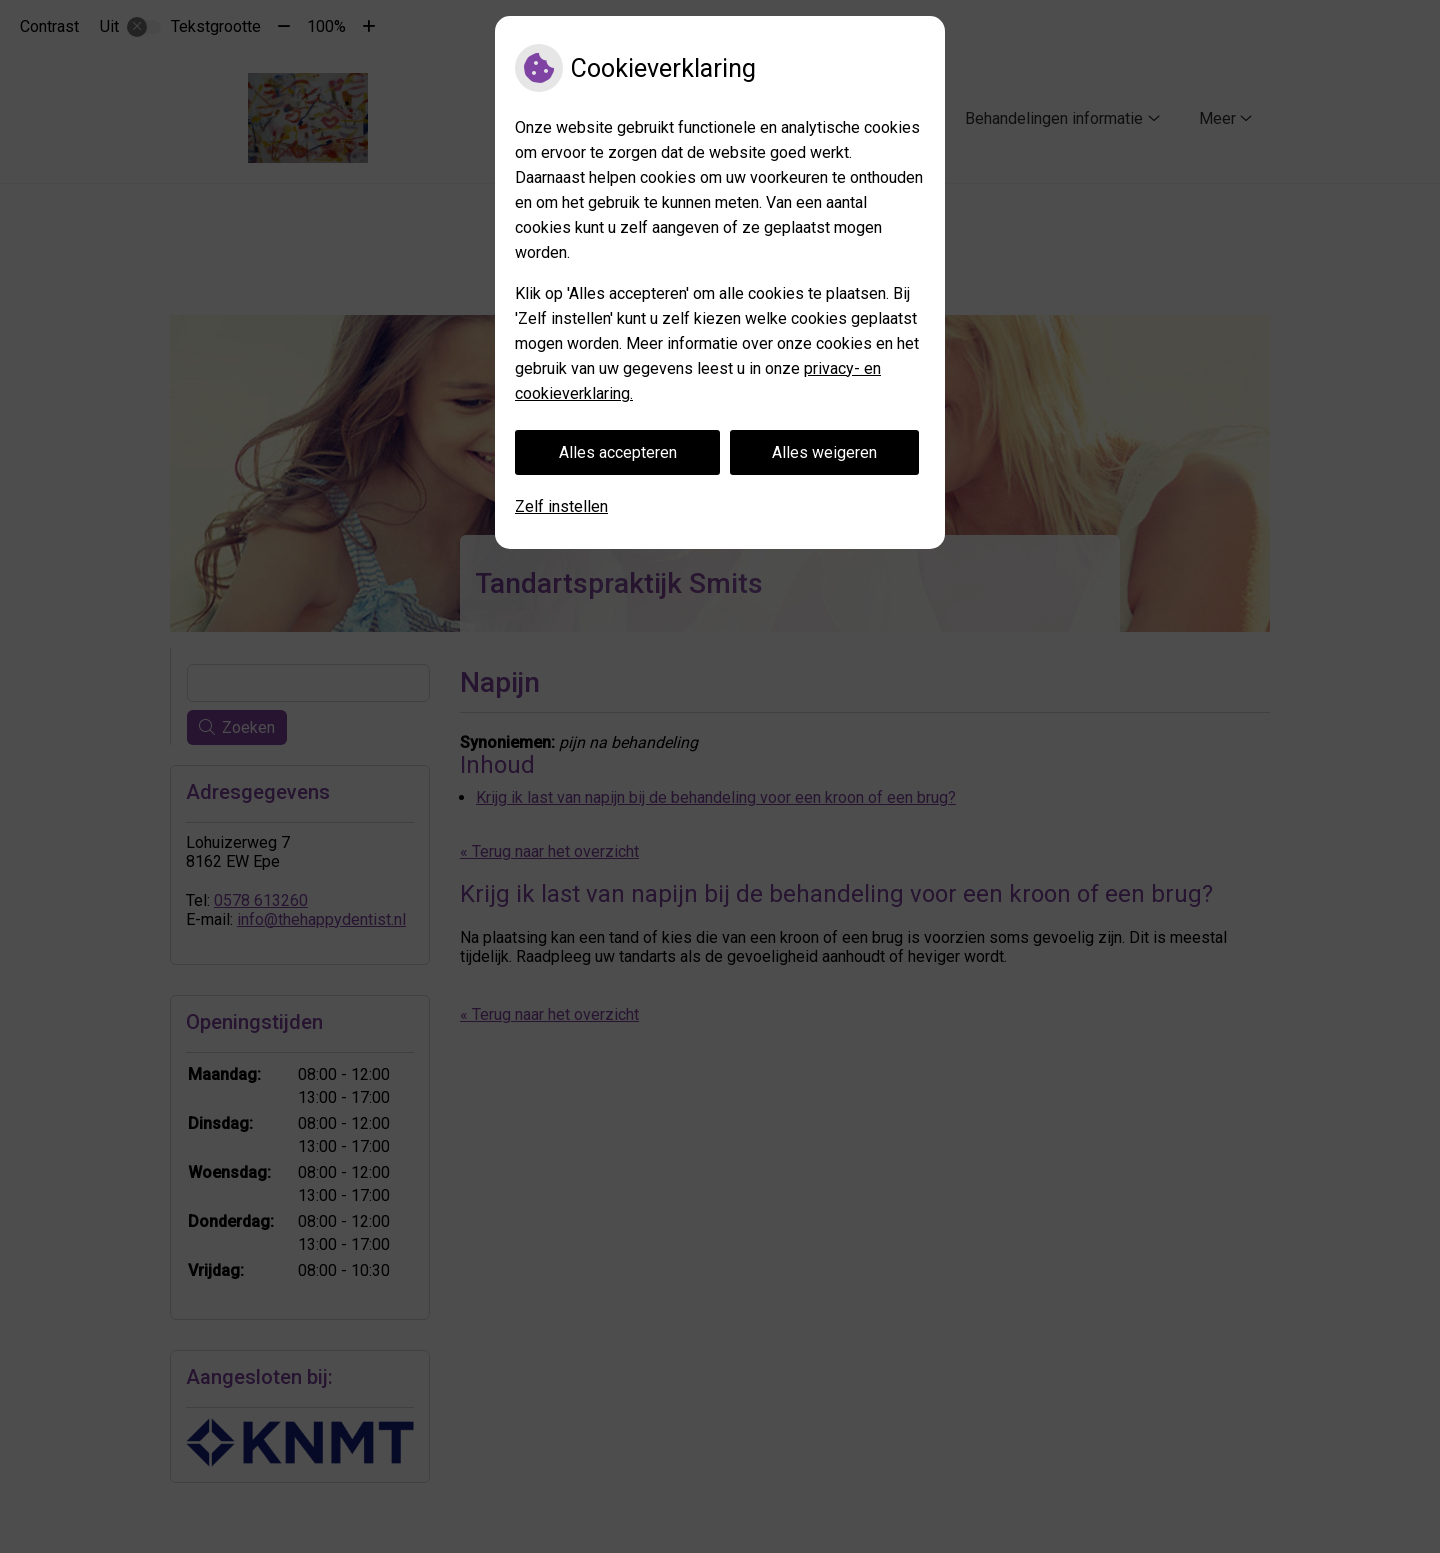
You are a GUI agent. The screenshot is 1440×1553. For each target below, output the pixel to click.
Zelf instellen (561, 506)
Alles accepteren (618, 452)
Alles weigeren (824, 452)
